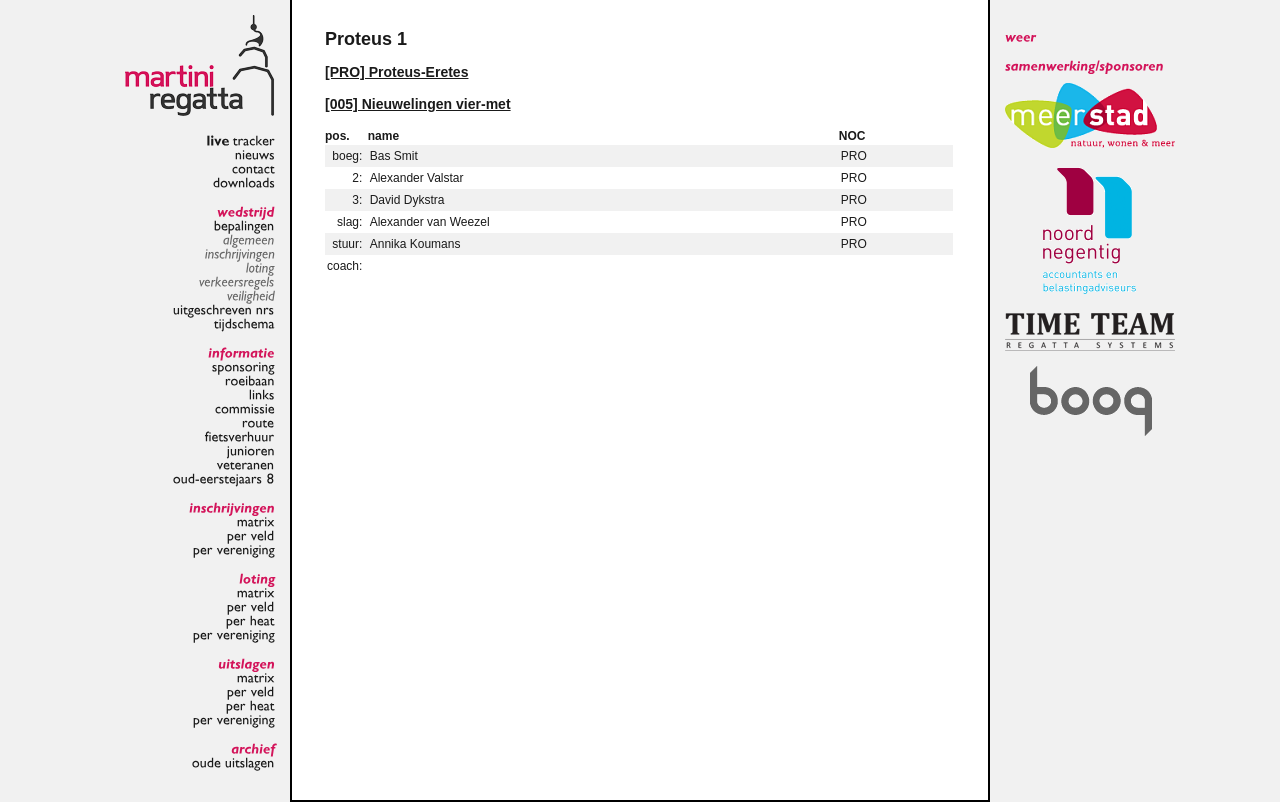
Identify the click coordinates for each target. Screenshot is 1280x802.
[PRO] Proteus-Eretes (396, 72)
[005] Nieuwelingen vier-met (418, 104)
